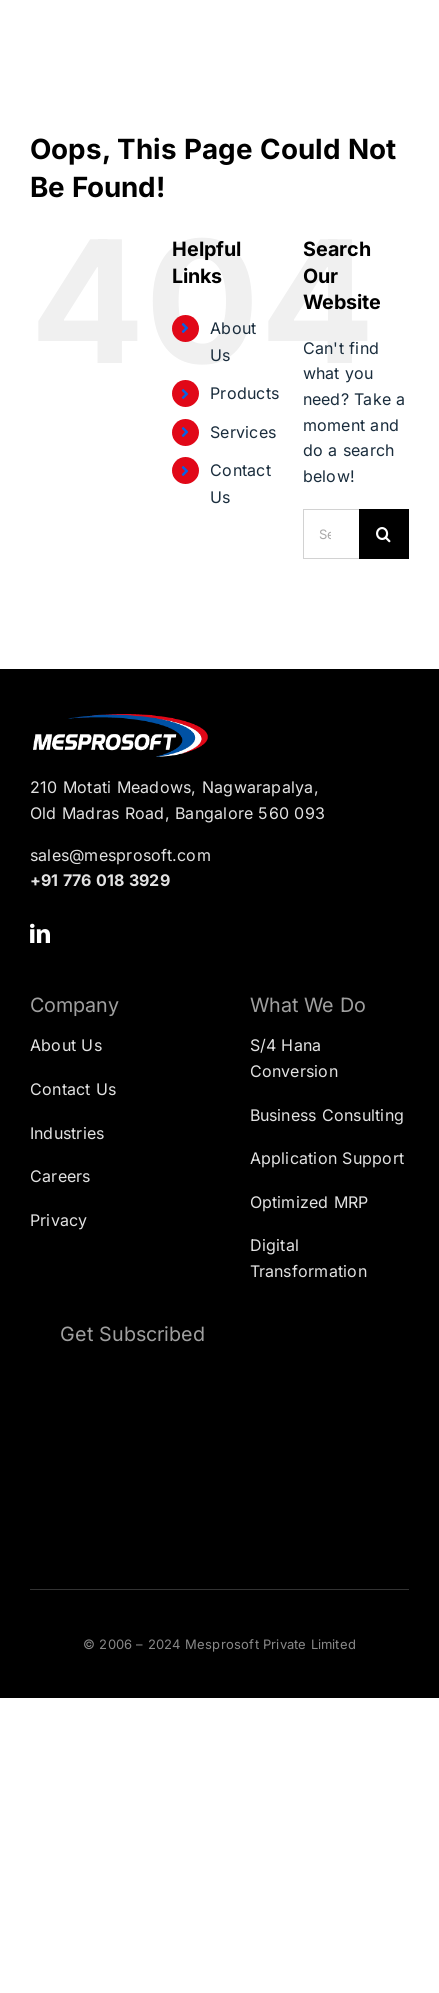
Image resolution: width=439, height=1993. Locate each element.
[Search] (384, 534)
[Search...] (331, 534)
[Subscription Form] (219, 1453)
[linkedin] (40, 934)
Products (244, 393)
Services (243, 432)
